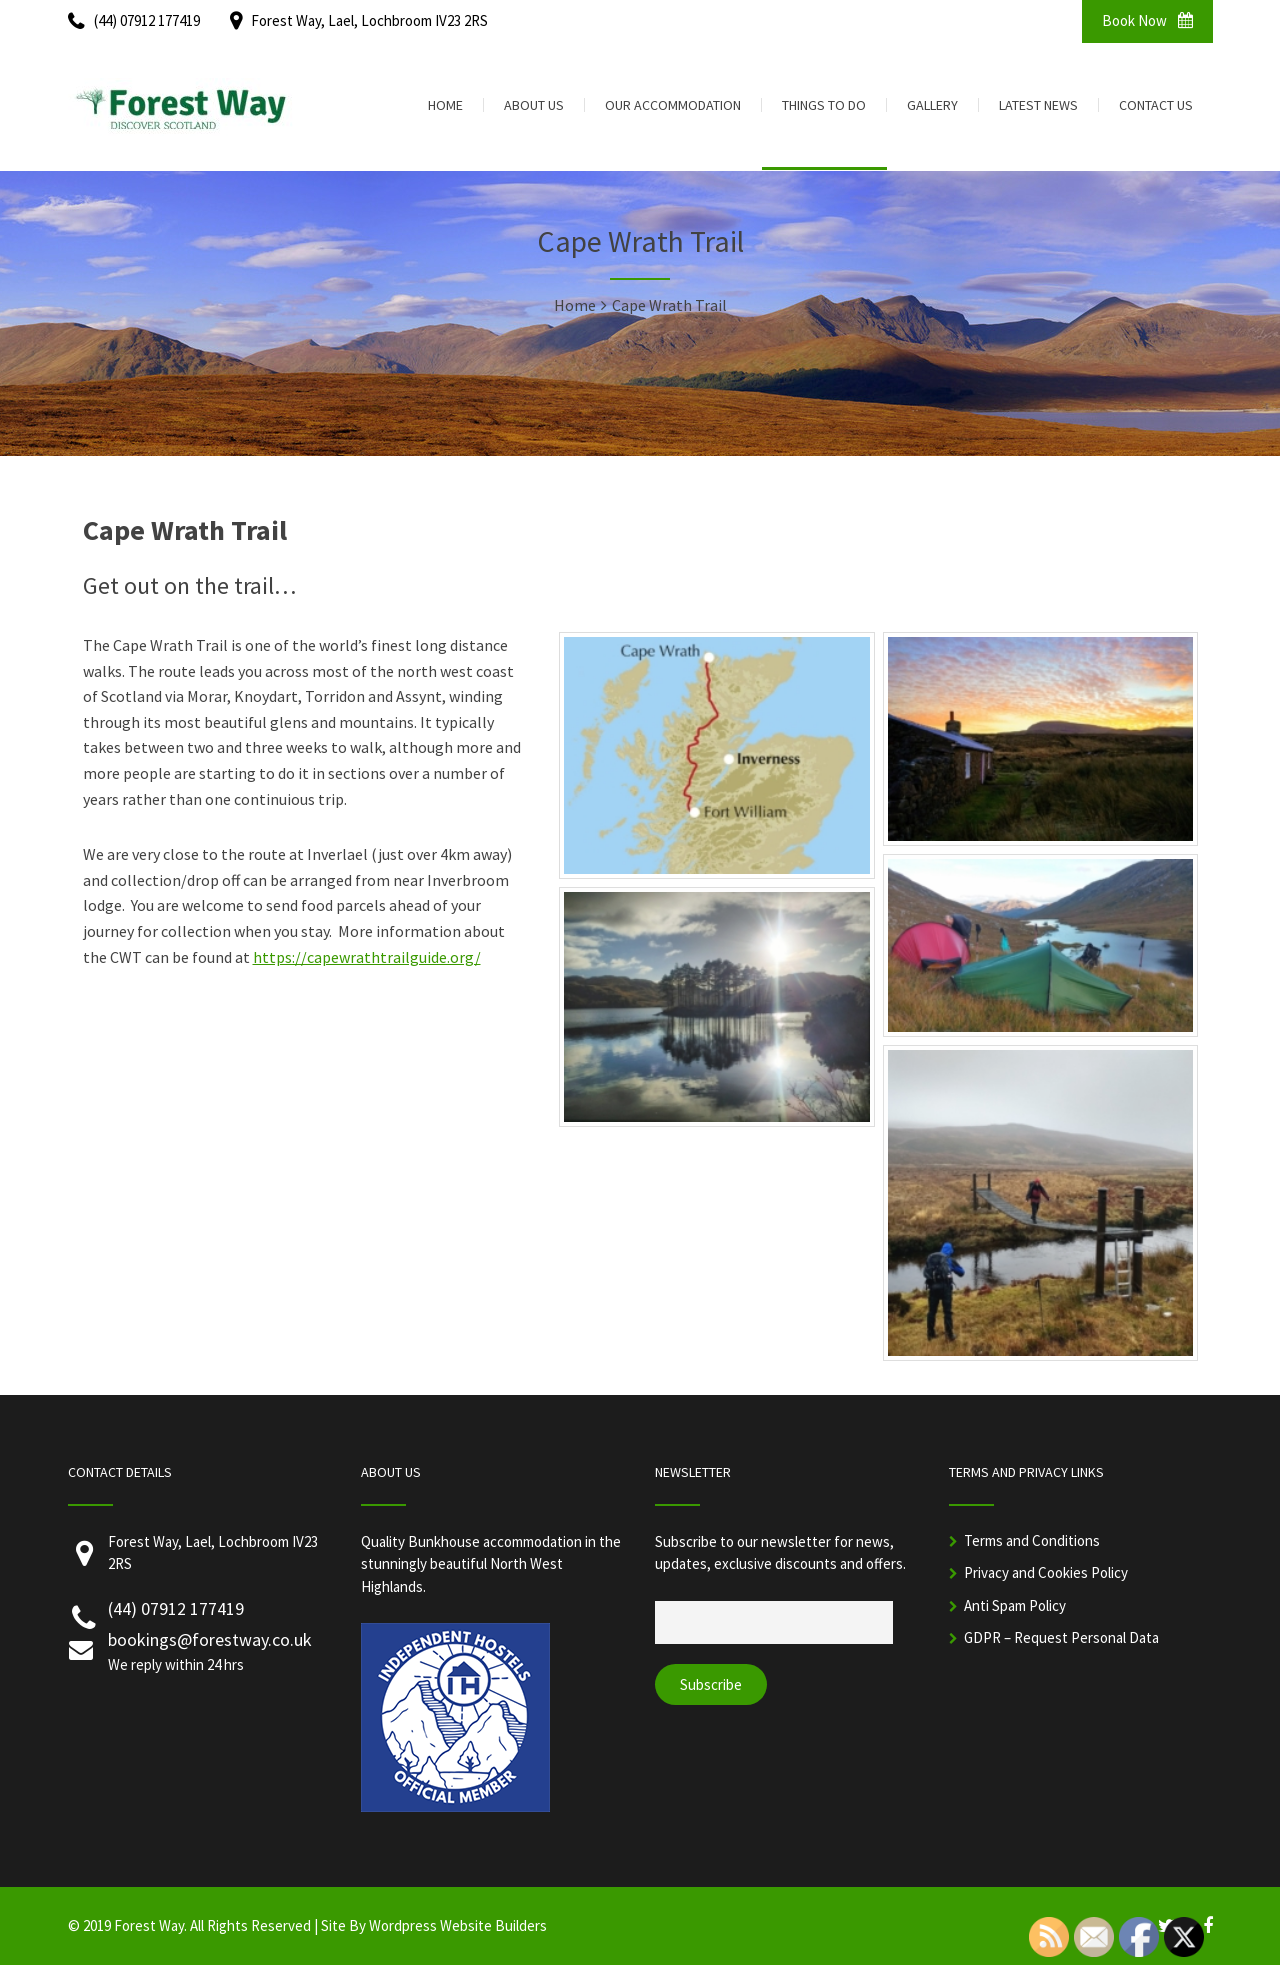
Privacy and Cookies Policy (1046, 1572)
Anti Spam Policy (1015, 1605)
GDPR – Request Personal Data (1061, 1637)
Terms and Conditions (1032, 1540)
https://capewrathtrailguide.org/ (367, 957)
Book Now (1147, 20)
